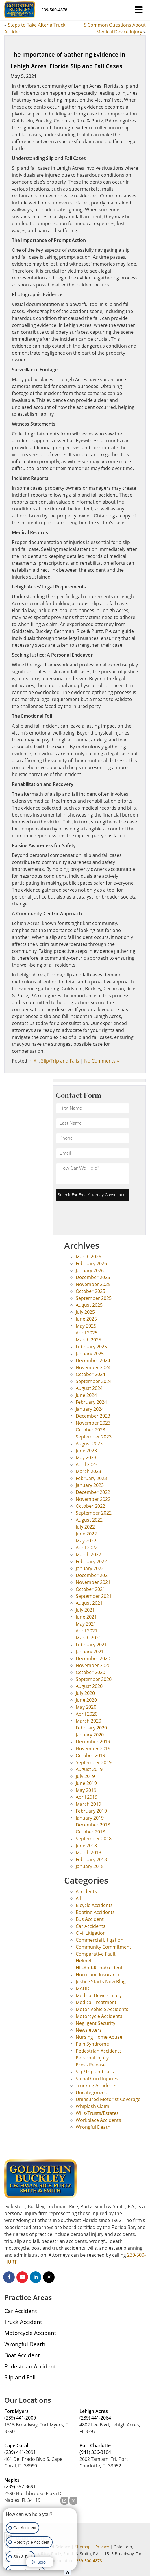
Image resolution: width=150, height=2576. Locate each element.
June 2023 (86, 1450)
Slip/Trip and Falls (60, 1061)
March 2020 (88, 1721)
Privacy (102, 2546)
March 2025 (88, 1340)
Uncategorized (92, 2092)
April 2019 (86, 1797)
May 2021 (86, 1624)
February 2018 (91, 1859)
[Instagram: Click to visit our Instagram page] (49, 2277)
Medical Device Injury (99, 1995)
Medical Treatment (96, 2002)
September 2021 (94, 1596)
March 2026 (88, 1256)
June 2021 (86, 1617)
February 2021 (91, 1644)
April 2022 (86, 1547)
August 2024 (89, 1388)
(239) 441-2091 (20, 2452)
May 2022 (86, 1540)
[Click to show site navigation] (138, 10)
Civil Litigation (91, 1933)
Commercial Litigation (99, 1940)
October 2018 (90, 1831)
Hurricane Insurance (98, 1974)
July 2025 (85, 1312)
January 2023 (90, 1485)
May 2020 (86, 1707)
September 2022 (94, 1513)
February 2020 (91, 1728)
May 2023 (86, 1457)
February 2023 (91, 1478)
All (36, 1061)
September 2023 (94, 1437)
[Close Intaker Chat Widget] (73, 2501)
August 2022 (89, 1520)
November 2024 (93, 1367)
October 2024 (90, 1374)
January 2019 (90, 1818)
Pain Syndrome (92, 2044)
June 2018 (86, 1845)
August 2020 (89, 1686)
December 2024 (93, 1360)
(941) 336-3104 (95, 2452)
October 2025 (90, 1291)
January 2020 (90, 1734)
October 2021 (90, 1589)
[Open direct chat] (64, 2501)
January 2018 (90, 1866)
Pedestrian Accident (30, 2366)
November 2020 (93, 1665)
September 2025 (94, 1298)
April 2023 (86, 1464)
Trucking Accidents (96, 2085)
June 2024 (86, 1395)
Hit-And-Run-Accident (99, 1967)
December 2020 (93, 1658)
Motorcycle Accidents (99, 2016)
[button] (54, 9)
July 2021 (85, 1610)
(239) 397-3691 (20, 2486)
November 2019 (93, 1748)
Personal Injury (92, 2058)
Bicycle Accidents (94, 1905)
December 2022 (93, 1492)
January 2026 (90, 1270)
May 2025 (86, 1326)
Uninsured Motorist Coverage (108, 2099)
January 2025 (90, 1353)
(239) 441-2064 (95, 2418)
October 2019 (90, 1755)
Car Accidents (90, 1926)
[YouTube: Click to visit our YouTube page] (22, 2277)
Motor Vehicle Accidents (102, 2009)
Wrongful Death (93, 2127)
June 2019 (86, 1783)
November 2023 (93, 1423)
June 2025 (86, 1319)
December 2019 (93, 1741)
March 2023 (88, 1471)
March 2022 (88, 1554)
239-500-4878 (89, 2560)
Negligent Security (95, 2023)
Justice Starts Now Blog (101, 1981)
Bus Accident (90, 1919)
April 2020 (86, 1714)
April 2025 (86, 1333)
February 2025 (91, 1346)
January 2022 (90, 1568)
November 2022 (93, 1499)
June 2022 (86, 1534)
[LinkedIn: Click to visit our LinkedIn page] (35, 2277)
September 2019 (94, 1762)
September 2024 (94, 1381)
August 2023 (89, 1443)
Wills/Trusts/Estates (97, 2113)
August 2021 (89, 1603)
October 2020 (90, 1672)
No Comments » (101, 1061)
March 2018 (88, 1852)
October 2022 (90, 1506)
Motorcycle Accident (30, 2333)
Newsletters (89, 2030)
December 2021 (93, 1575)
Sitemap (83, 2546)
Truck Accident (23, 2322)
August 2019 (89, 1769)
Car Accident (20, 2311)
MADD (83, 1988)
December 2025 (93, 1277)
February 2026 (91, 1263)
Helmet (84, 1961)
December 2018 (93, 1825)
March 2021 (88, 1637)
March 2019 (88, 1804)
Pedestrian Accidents (99, 2051)
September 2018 (94, 1838)
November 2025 (93, 1284)
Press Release (91, 2064)
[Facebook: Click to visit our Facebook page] (9, 2277)
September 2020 (94, 1679)
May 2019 (86, 1790)
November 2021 (93, 1582)
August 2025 (89, 1305)
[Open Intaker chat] (67, 2572)
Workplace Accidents (98, 2120)
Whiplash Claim (92, 2106)
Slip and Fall (20, 2377)
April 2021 (86, 1631)
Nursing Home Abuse (99, 2037)
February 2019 (91, 1811)
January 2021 (90, 1651)
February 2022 (91, 1561)
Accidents (86, 1891)
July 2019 (85, 1776)
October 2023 (90, 1430)
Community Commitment (103, 1947)
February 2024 (91, 1402)
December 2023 (93, 1416)
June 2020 (86, 1700)
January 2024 (90, 1409)
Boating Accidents (95, 1912)
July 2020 (85, 1693)
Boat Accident (22, 2355)
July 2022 (85, 1527)
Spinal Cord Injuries (97, 2078)
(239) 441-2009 (20, 2418)
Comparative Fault (96, 1954)
